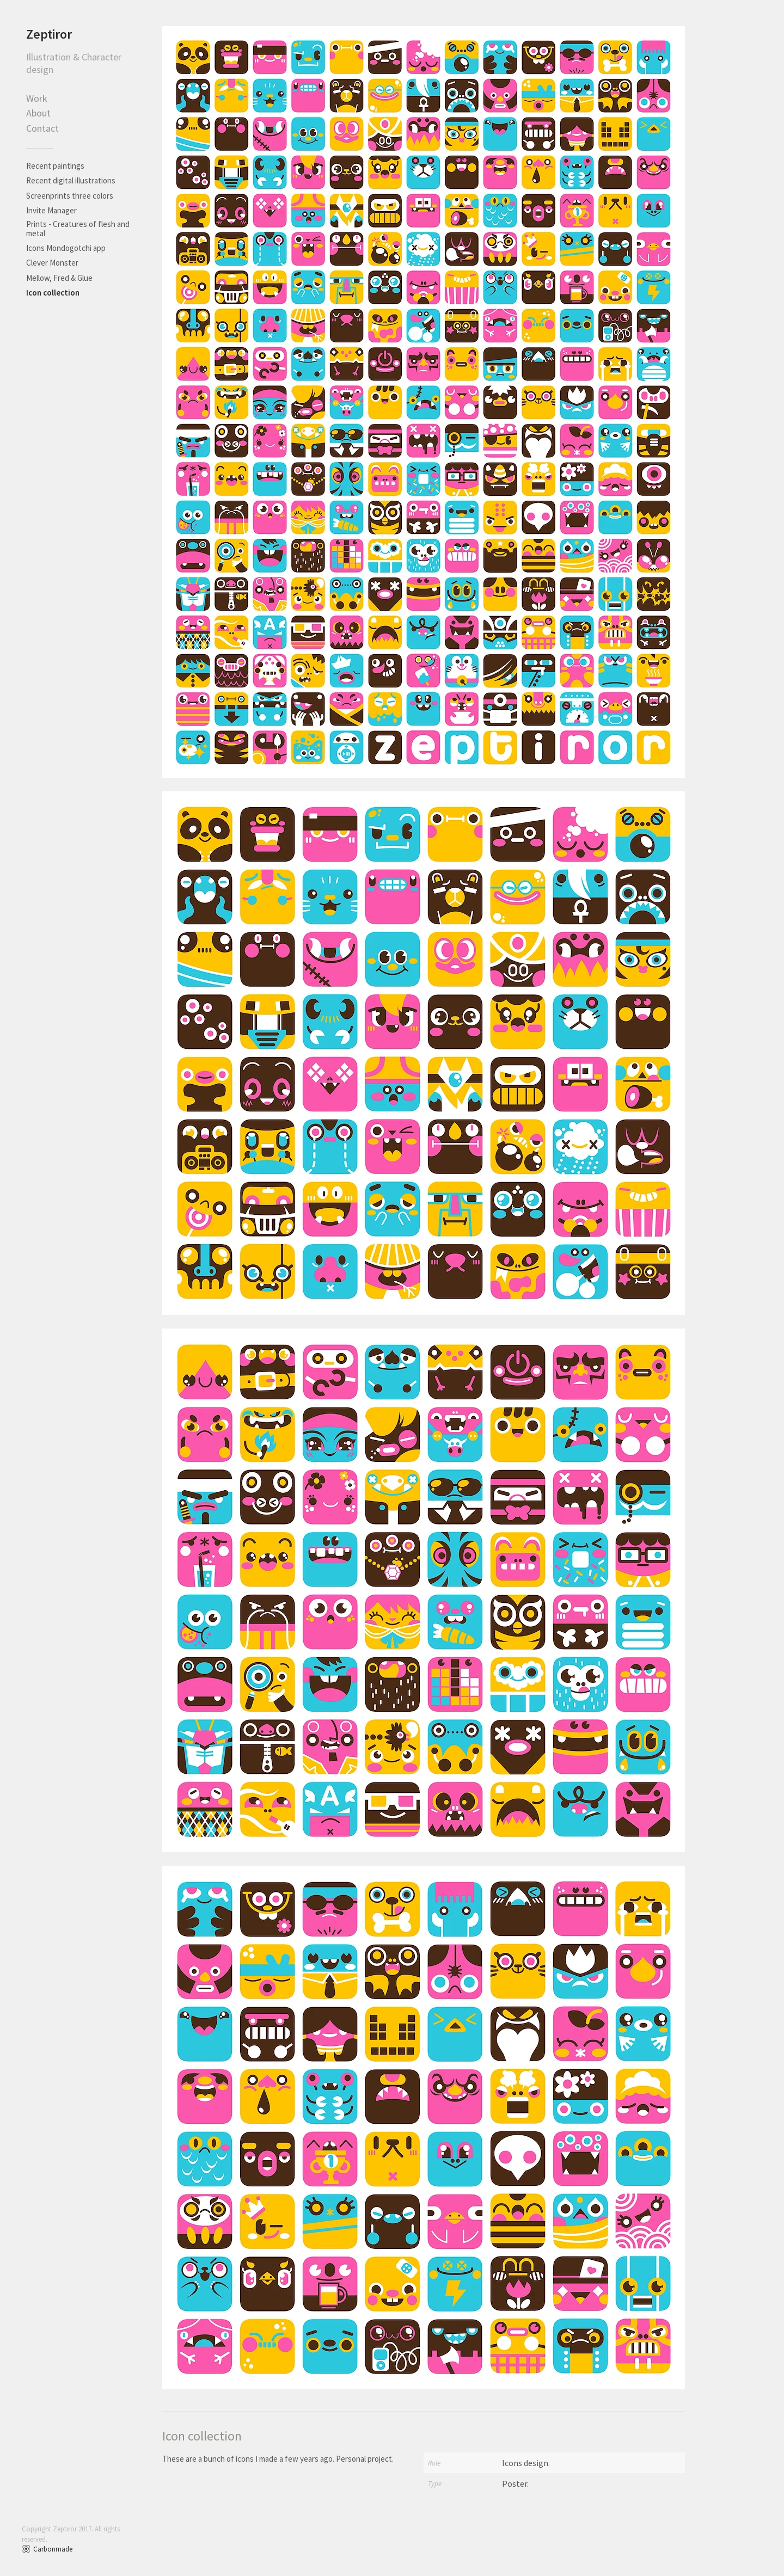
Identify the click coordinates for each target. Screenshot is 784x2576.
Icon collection (52, 292)
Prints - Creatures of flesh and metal (78, 228)
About (38, 113)
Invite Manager (51, 210)
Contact (42, 128)
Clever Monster (52, 262)
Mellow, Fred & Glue (59, 277)
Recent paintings (55, 165)
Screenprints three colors (69, 195)
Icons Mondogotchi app (66, 248)
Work (36, 98)
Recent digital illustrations (70, 180)
